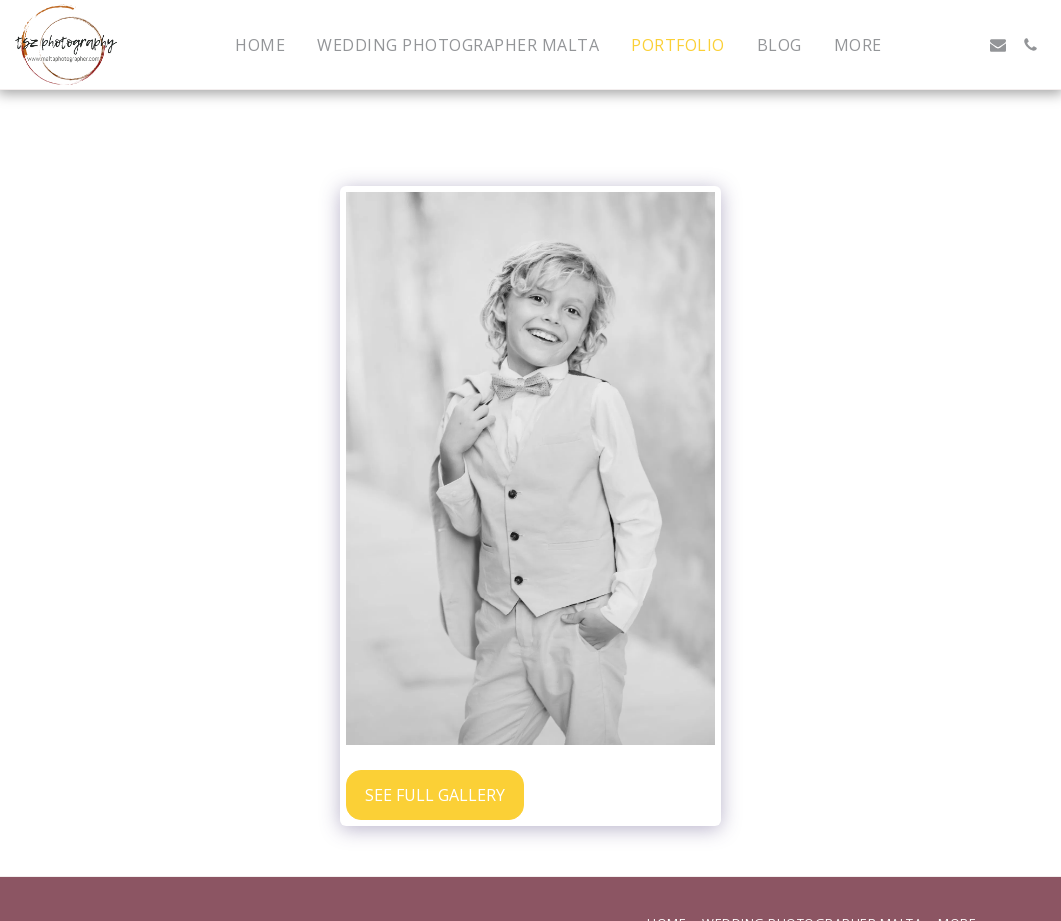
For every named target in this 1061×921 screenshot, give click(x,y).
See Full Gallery (435, 795)
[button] (934, 45)
